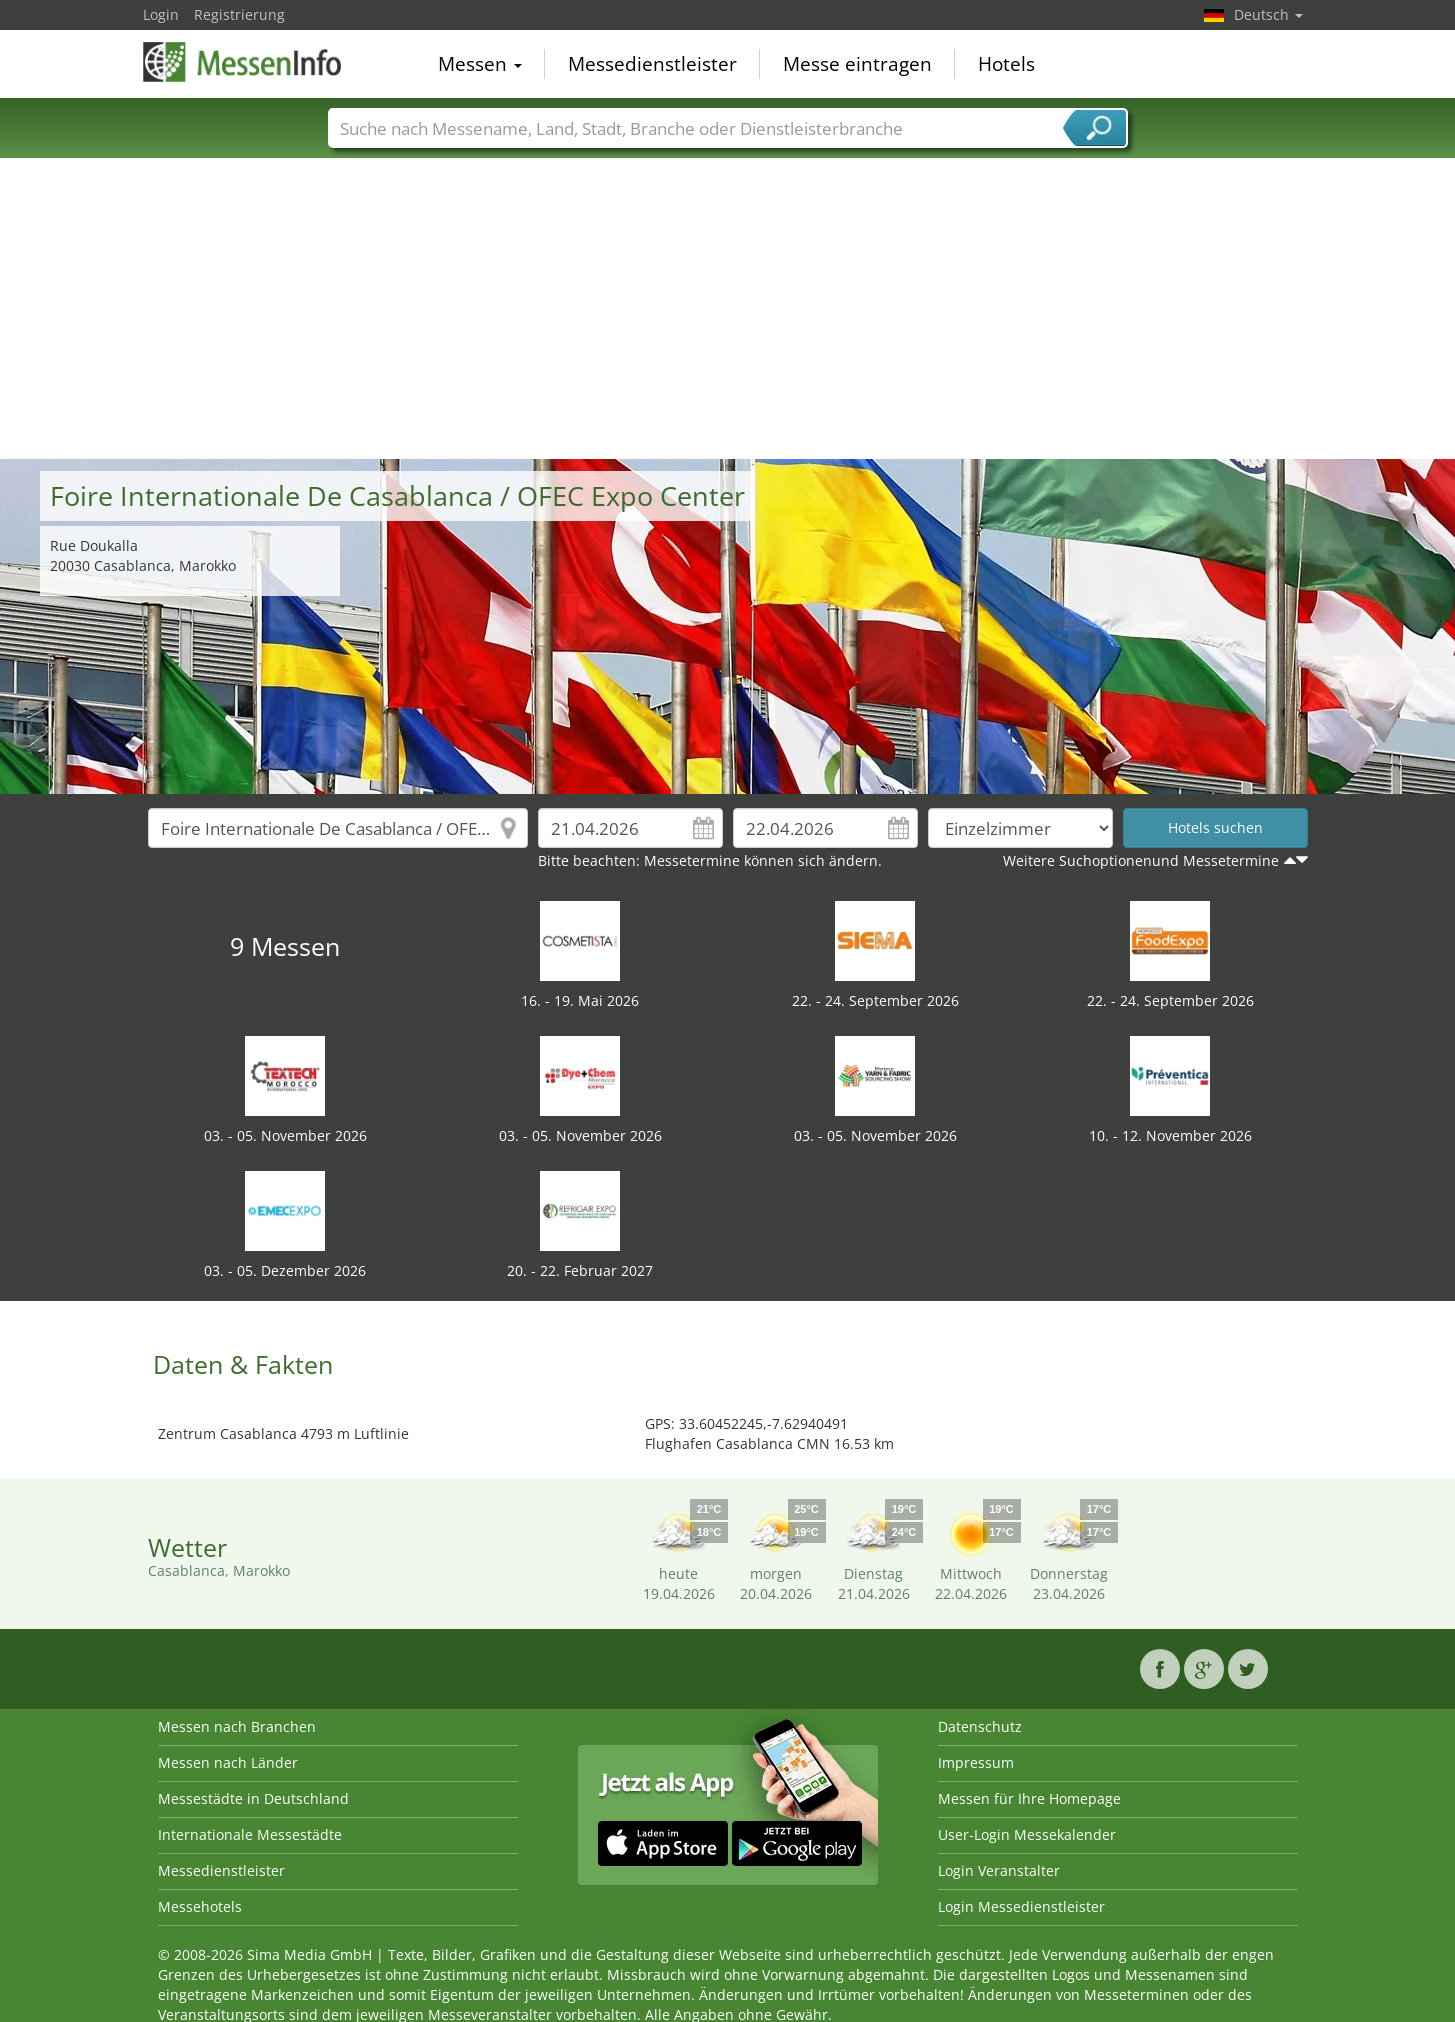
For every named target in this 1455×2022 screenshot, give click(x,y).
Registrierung (239, 14)
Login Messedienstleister (1021, 1906)
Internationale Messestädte (250, 1834)
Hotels (1006, 64)
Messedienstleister (652, 64)
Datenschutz (980, 1726)
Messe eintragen (857, 64)
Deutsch (1268, 14)
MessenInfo (243, 62)
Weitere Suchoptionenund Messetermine (1141, 860)
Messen (480, 64)
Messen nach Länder (228, 1762)
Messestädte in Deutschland (253, 1798)
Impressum (976, 1762)
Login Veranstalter (999, 1870)
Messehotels (200, 1906)
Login (161, 14)
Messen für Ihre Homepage (1029, 1798)
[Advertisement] (728, 309)
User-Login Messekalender (1027, 1834)
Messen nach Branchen (237, 1726)
